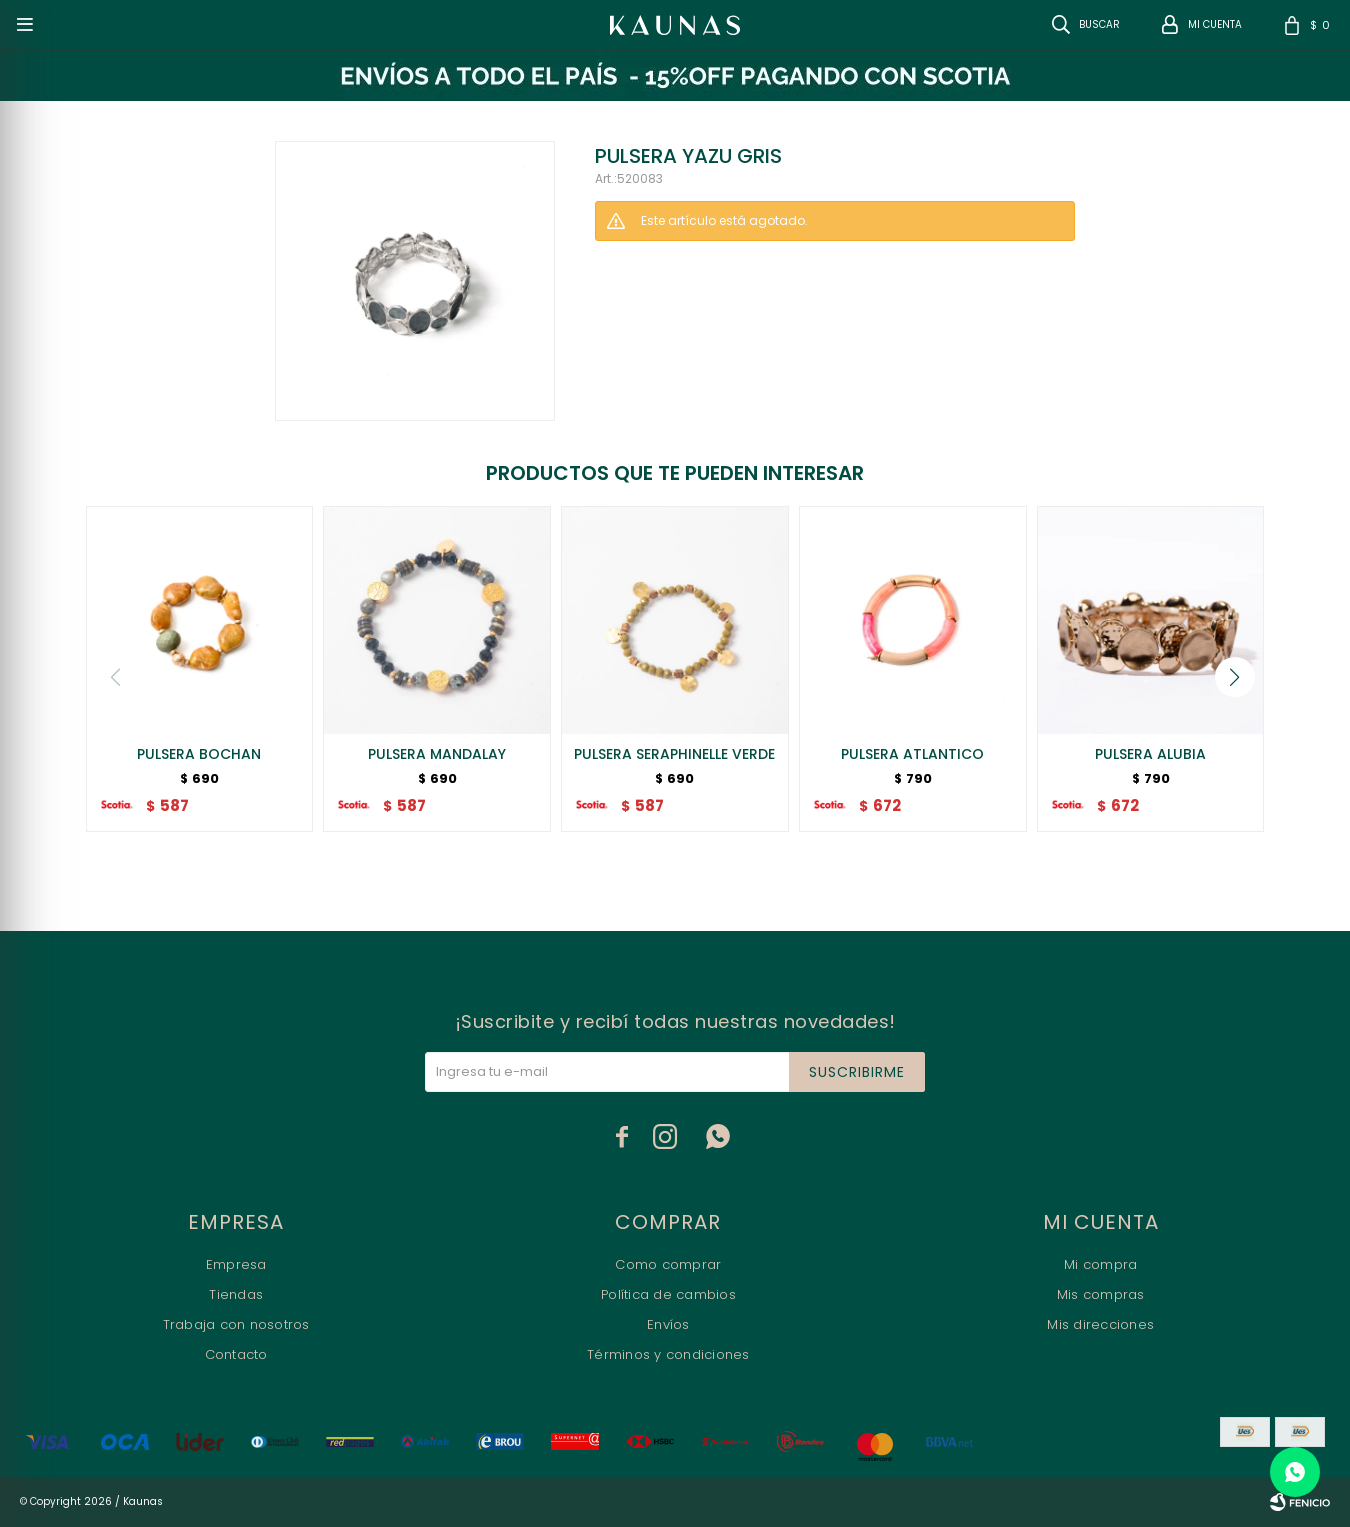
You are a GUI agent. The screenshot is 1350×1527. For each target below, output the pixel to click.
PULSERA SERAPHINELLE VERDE (674, 754)
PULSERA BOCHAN (199, 754)
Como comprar (668, 1264)
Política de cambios (668, 1294)
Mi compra (1100, 1264)
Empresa (236, 1264)
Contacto (236, 1354)
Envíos (668, 1324)
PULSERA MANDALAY (437, 754)
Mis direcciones (1100, 1324)
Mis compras (1101, 1294)
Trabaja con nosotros (236, 1324)
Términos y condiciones (668, 1354)
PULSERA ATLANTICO (912, 754)
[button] (1235, 677)
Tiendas (236, 1294)
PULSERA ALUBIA (1150, 754)
